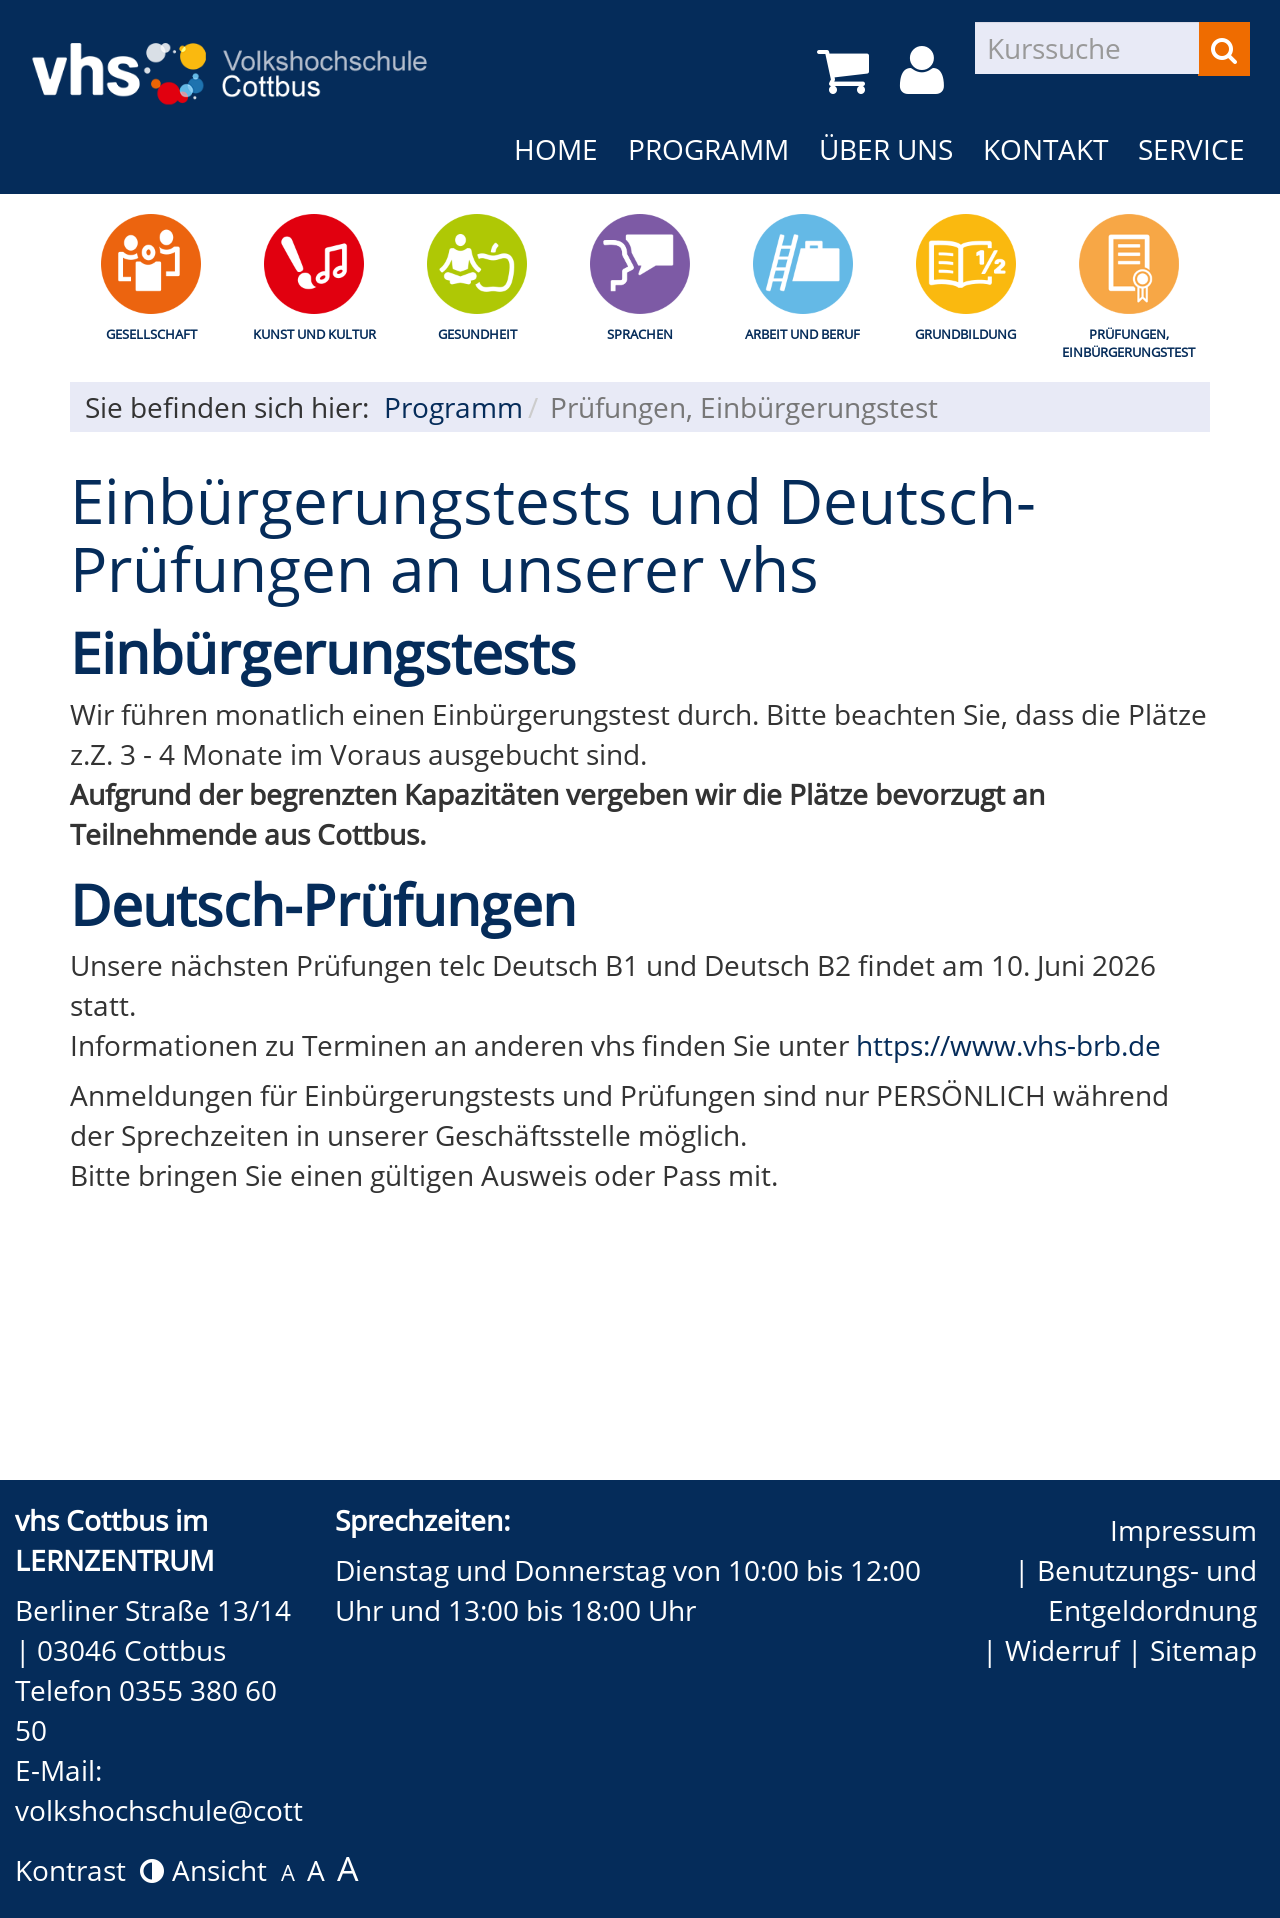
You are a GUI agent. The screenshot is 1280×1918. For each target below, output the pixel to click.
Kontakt (1045, 149)
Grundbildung (965, 334)
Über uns (886, 149)
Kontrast (89, 1870)
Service (1191, 149)
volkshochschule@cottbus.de (202, 1810)
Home (556, 149)
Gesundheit (477, 334)
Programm (708, 149)
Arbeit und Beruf (802, 334)
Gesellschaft (151, 334)
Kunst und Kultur (314, 334)
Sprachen (640, 334)
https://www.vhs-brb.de (1008, 1045)
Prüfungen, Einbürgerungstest (1128, 343)
